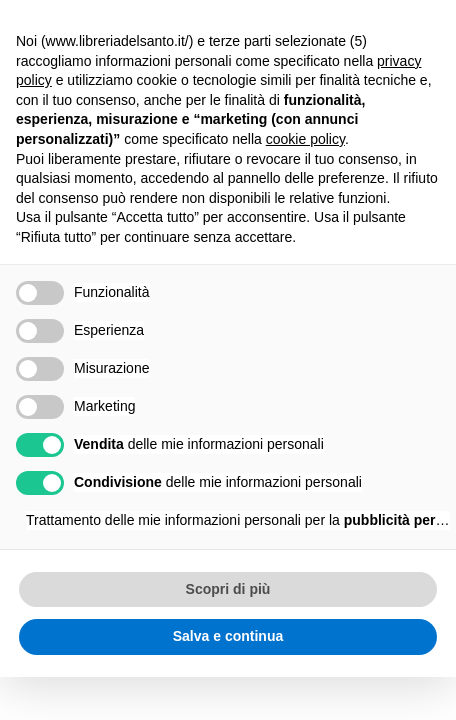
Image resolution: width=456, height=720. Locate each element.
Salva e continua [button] (228, 636)
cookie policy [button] (305, 139)
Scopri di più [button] (228, 589)
